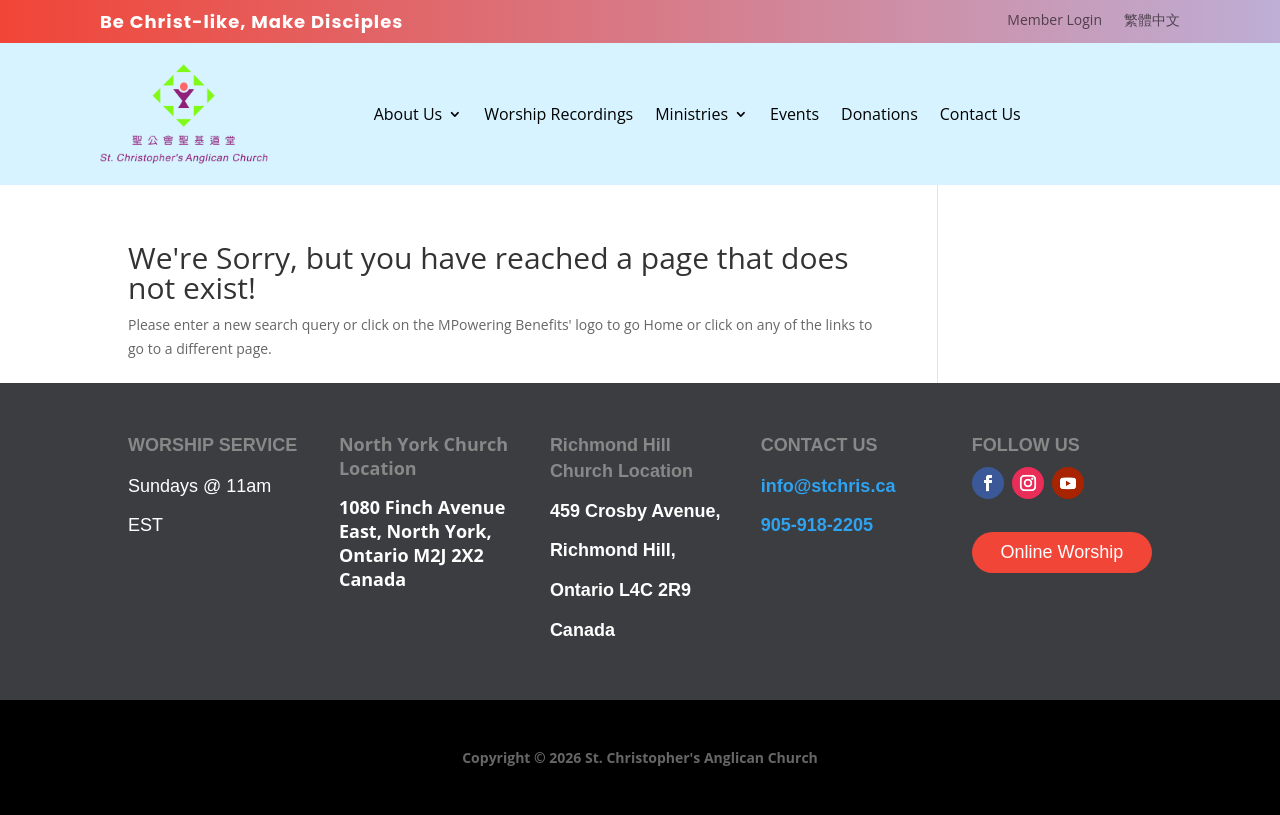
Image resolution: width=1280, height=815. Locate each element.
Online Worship (1061, 552)
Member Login (1054, 21)
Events (794, 116)
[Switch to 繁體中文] (1152, 24)
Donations (879, 116)
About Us (408, 116)
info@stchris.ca (828, 486)
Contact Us (980, 116)
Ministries (691, 116)
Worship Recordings (558, 116)
